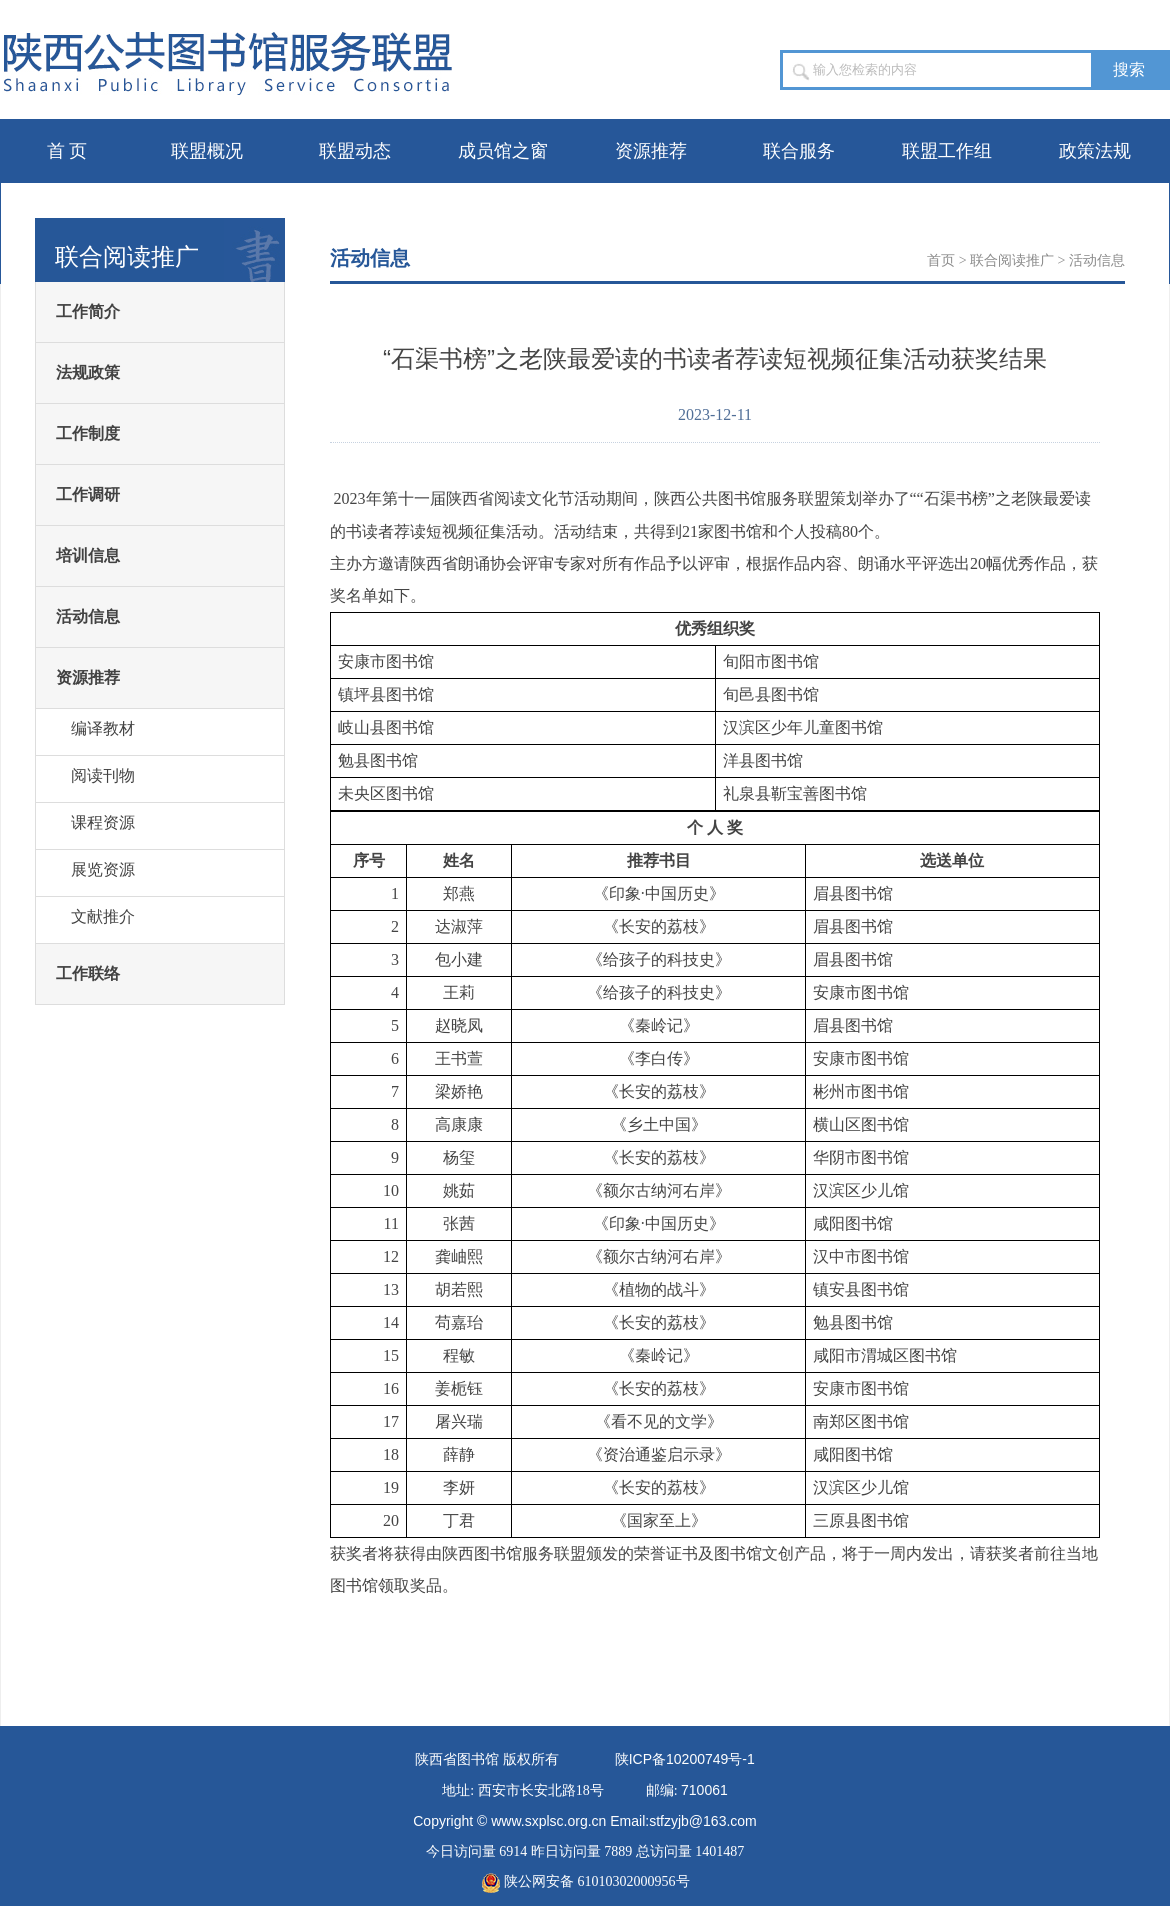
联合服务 (799, 151)
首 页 (67, 151)
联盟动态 (355, 151)
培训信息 (88, 555)
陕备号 (685, 1759)
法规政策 (88, 372)
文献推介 (103, 916)
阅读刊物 (103, 775)
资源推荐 (651, 151)
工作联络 (88, 973)
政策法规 (1095, 151)
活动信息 (88, 616)
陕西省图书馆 (457, 1759)
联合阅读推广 (1012, 260)
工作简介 (88, 311)
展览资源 (103, 869)
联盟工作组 (947, 151)
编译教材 (103, 728)
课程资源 (103, 822)
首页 (941, 260)
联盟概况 (207, 151)
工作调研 (88, 494)
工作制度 (88, 433)
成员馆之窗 (503, 151)
